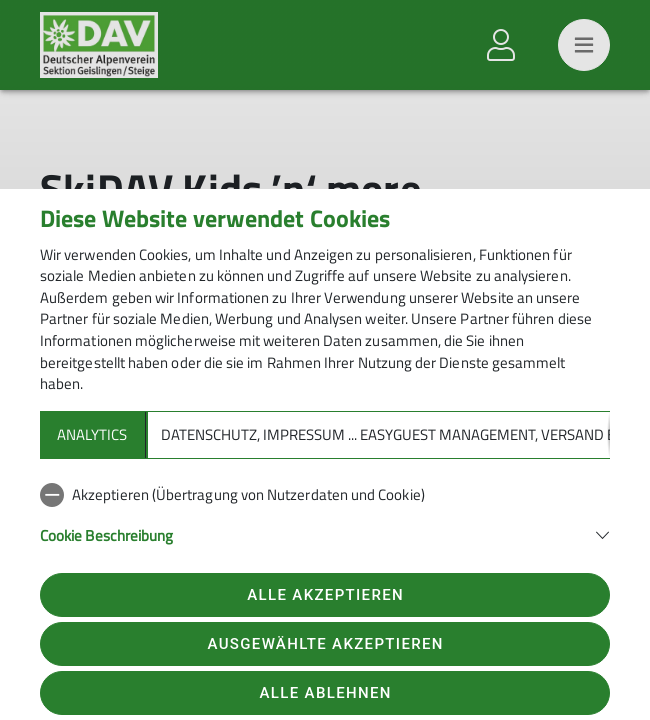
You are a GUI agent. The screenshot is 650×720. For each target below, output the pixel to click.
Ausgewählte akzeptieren (326, 644)
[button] (325, 533)
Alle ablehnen (326, 693)
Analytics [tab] (92, 434)
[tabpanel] (325, 526)
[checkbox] (325, 495)
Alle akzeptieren (325, 595)
